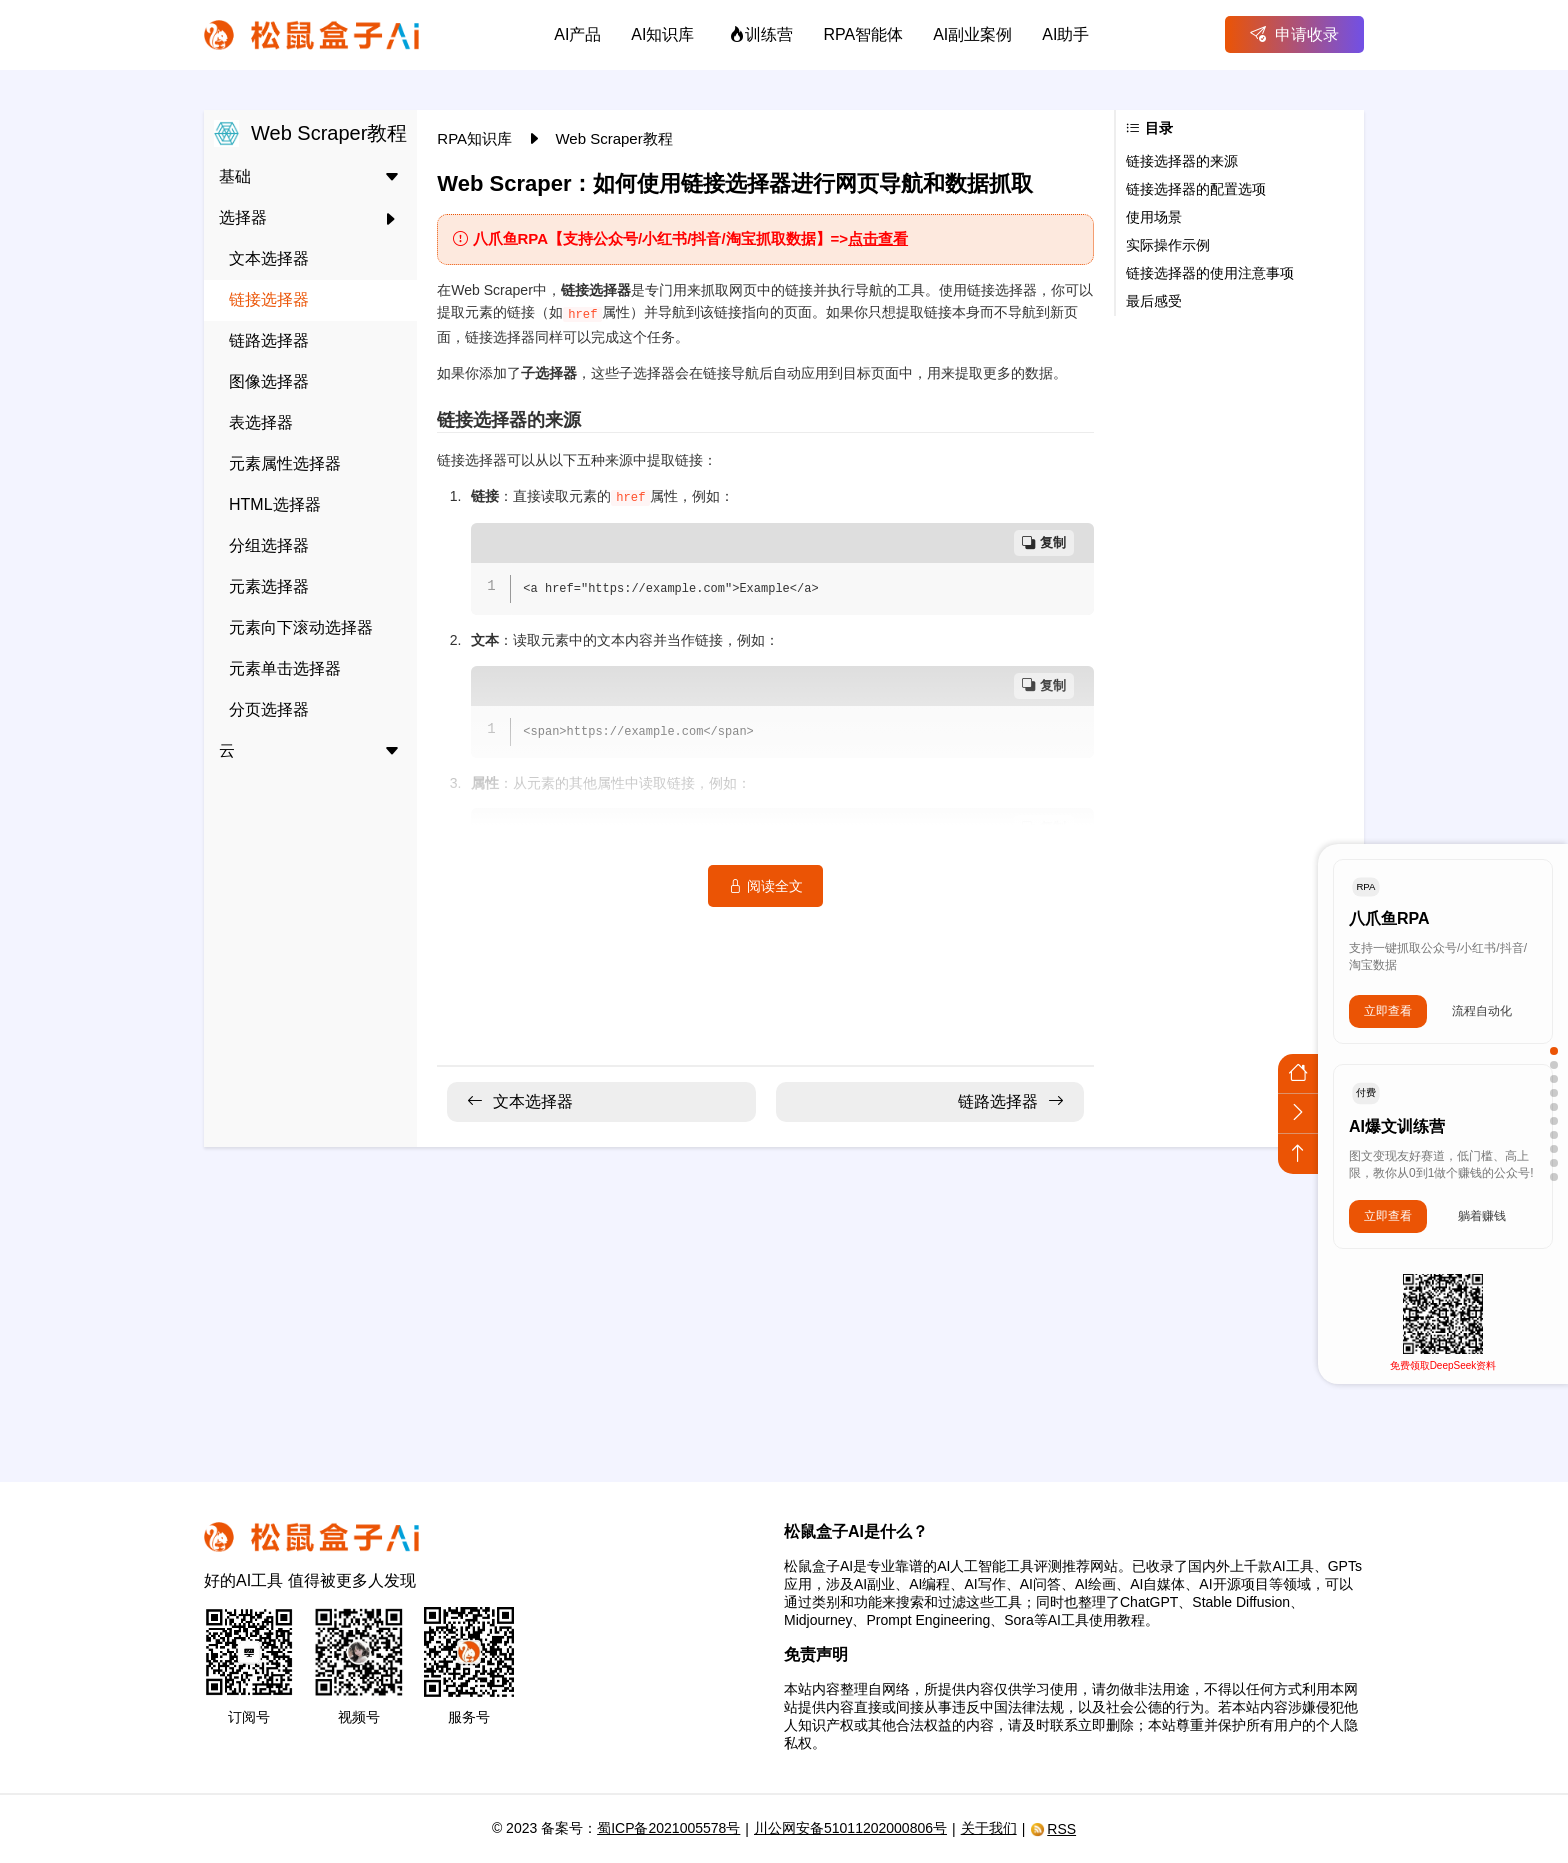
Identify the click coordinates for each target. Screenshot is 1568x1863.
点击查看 (878, 238)
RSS (1053, 1829)
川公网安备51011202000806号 (850, 1828)
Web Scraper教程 (613, 138)
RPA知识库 (476, 138)
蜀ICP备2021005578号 (668, 1828)
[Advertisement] (784, 1302)
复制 (1044, 542)
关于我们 (989, 1828)
